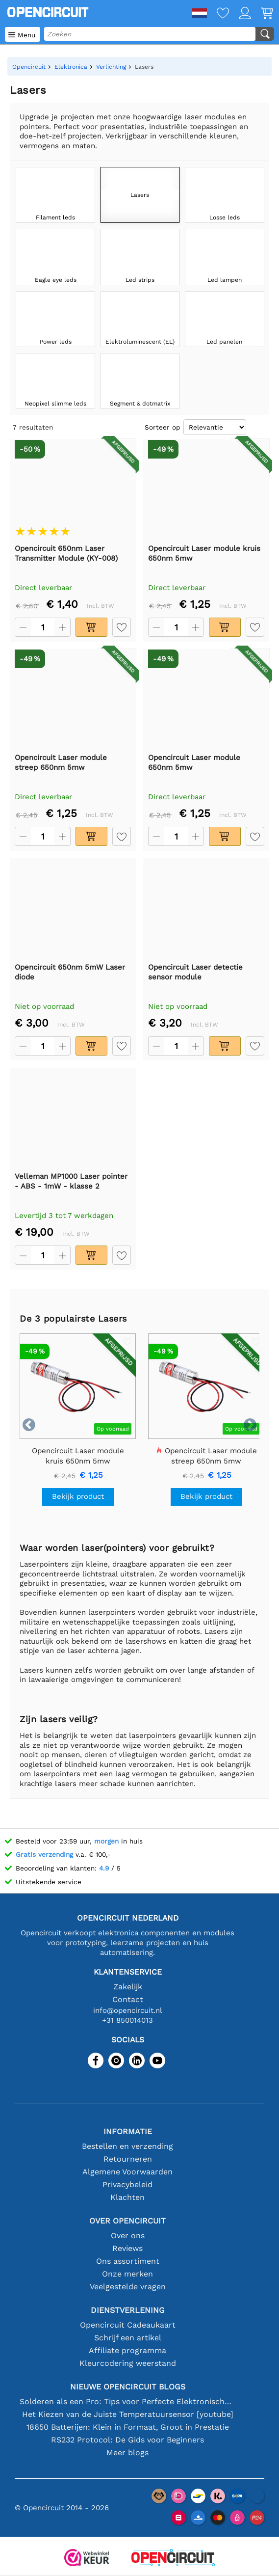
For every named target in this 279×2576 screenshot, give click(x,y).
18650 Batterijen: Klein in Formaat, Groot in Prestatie (127, 2427)
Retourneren (127, 2159)
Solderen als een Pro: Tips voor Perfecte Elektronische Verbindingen (127, 2401)
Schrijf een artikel (127, 2337)
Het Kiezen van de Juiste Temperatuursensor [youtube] (127, 2414)
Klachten (127, 2197)
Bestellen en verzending (127, 2146)
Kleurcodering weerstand (127, 2363)
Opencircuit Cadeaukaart (128, 2325)
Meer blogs (127, 2452)
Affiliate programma (127, 2350)
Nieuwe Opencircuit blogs (127, 2386)
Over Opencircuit (127, 2220)
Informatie (127, 2131)
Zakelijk (127, 1986)
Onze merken (127, 2273)
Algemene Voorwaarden (127, 2171)
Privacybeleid (127, 2184)
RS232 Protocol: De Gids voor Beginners (127, 2439)
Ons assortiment (127, 2261)
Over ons (128, 2235)
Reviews (127, 2248)
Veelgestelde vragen (128, 2286)
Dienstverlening (128, 2310)
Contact (127, 1999)
